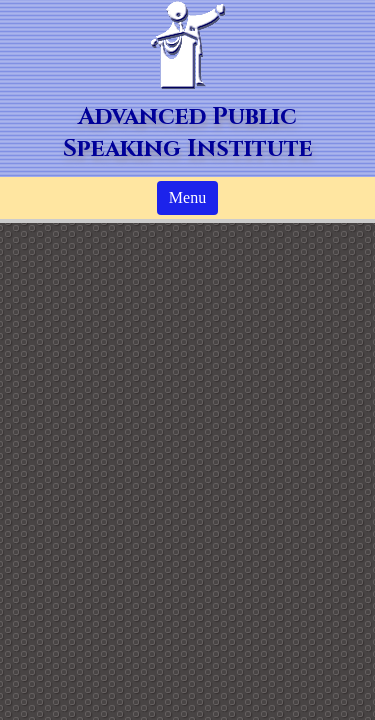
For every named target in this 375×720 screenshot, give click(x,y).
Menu (187, 197)
